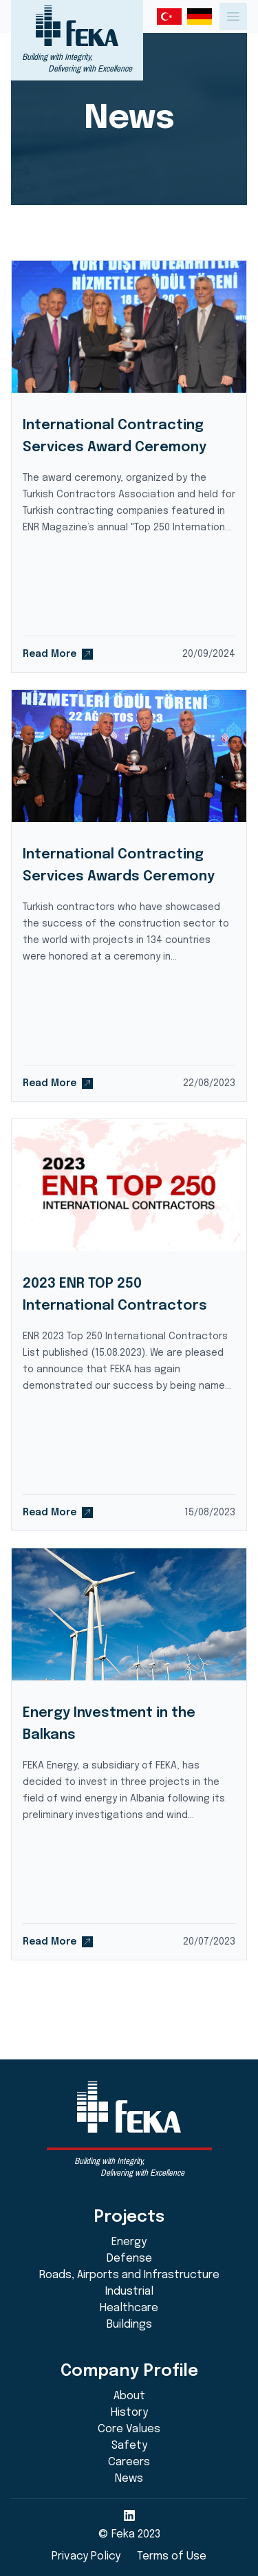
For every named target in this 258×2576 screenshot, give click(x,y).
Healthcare (129, 2308)
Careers (129, 2462)
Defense (129, 2258)
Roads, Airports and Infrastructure (129, 2275)
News (129, 2479)
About (129, 2396)
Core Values (129, 2429)
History (129, 2412)
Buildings (129, 2324)
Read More (58, 654)
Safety (129, 2445)
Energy (129, 2242)
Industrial (129, 2291)
